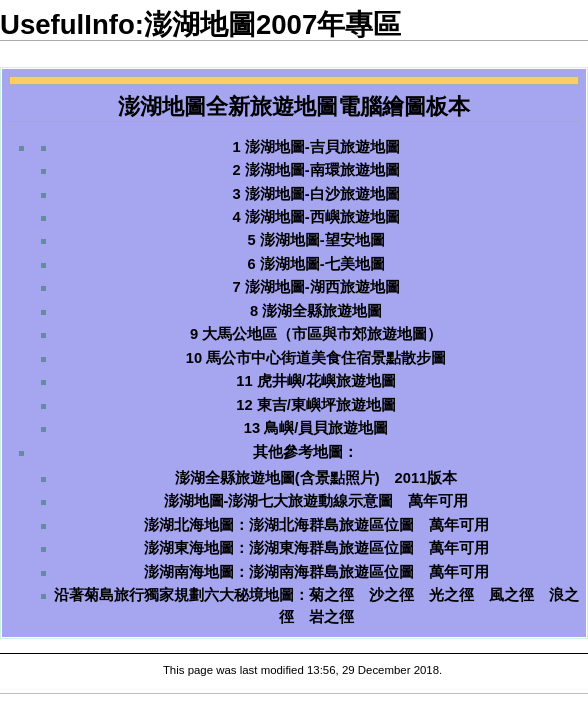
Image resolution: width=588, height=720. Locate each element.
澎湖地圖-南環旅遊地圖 (322, 170)
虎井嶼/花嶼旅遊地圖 (326, 381)
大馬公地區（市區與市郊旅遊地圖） (322, 334)
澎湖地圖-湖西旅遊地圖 (322, 287)
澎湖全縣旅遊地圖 (322, 311)
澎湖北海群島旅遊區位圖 (331, 525)
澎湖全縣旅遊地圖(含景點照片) (277, 478)
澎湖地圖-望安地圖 (322, 240)
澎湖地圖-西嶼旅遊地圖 (322, 217)
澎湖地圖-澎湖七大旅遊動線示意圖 (279, 501)
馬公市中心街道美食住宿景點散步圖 (326, 358)
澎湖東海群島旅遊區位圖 (331, 548)
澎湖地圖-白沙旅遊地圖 (322, 194)
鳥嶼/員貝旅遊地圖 (326, 428)
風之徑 (511, 595)
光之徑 (451, 595)
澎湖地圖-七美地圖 (322, 264)
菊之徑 (331, 595)
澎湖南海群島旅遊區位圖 (331, 572)
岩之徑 (331, 617)
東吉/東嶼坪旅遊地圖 (326, 405)
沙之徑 (391, 595)
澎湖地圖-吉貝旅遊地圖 (322, 147)
